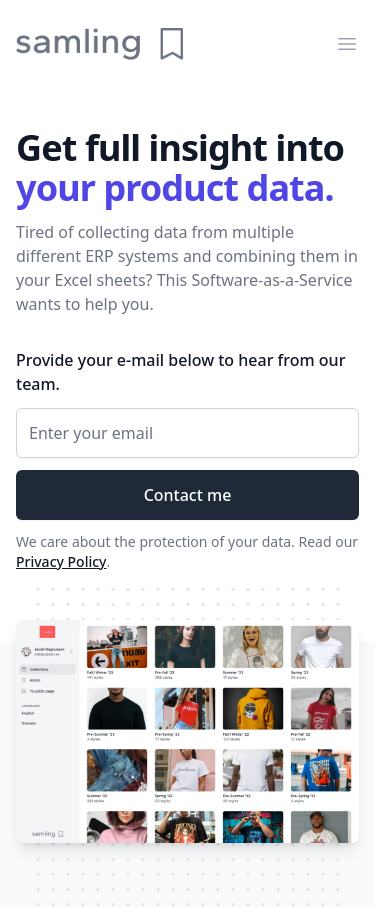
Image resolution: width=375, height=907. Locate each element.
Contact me (188, 495)
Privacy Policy (61, 561)
